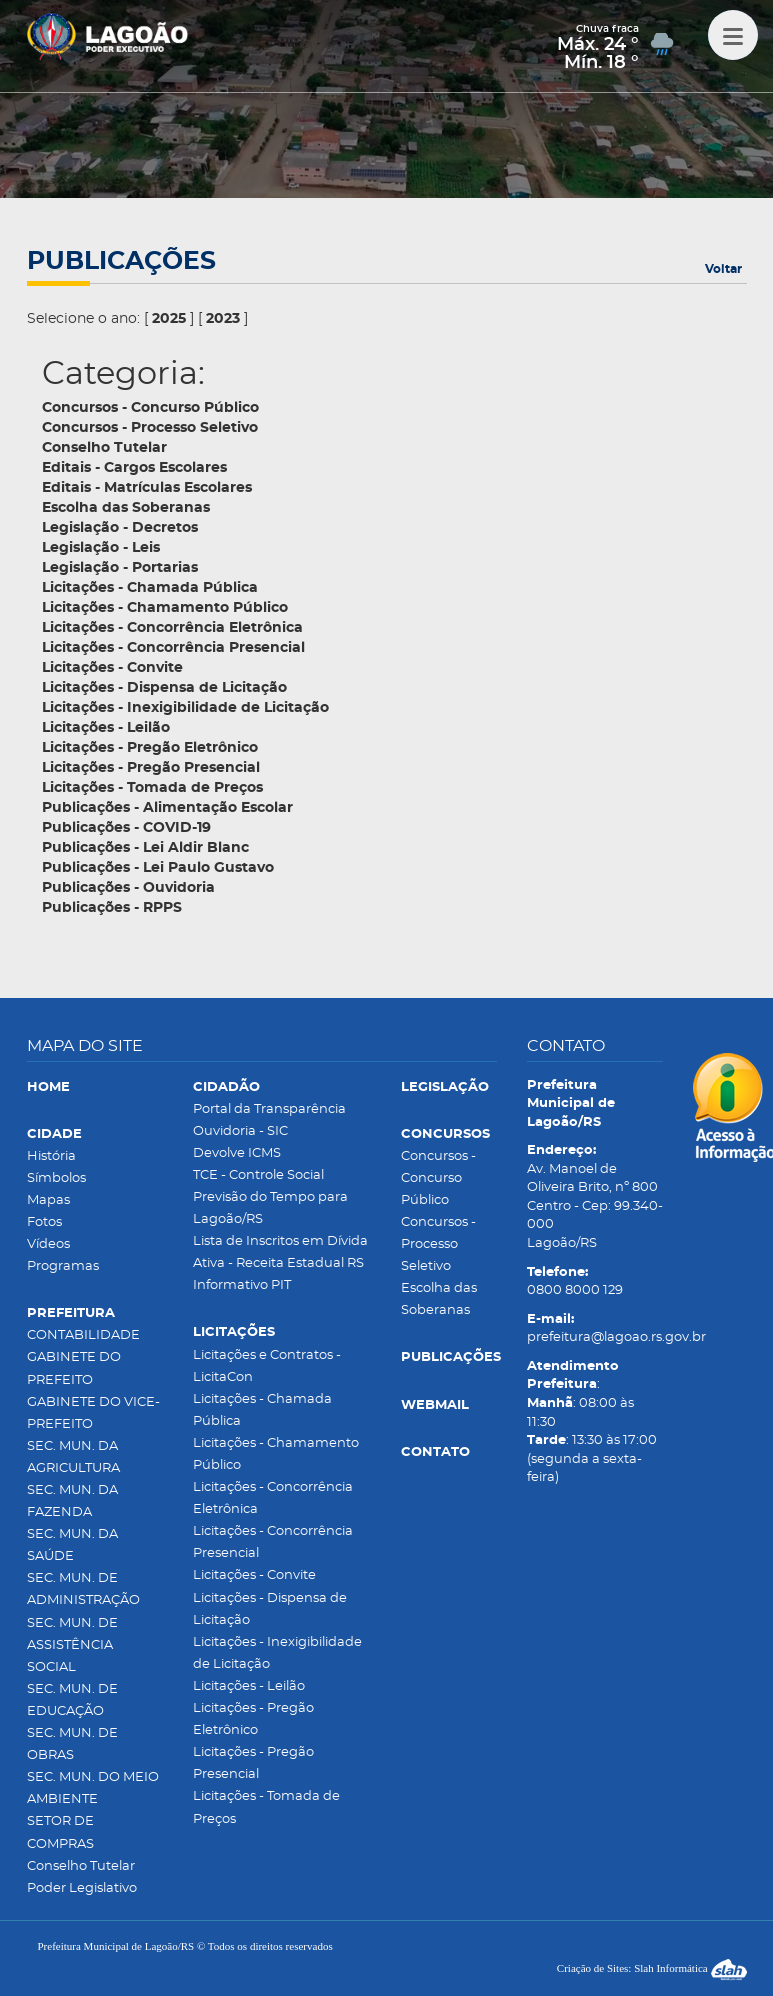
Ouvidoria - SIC (240, 1131)
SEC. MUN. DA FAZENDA (72, 1501)
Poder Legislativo (82, 1888)
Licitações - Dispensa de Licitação (270, 1609)
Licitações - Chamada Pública (262, 1410)
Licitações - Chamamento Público (276, 1454)
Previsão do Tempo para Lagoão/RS (270, 1208)
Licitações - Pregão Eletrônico (253, 1719)
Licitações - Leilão (249, 1686)
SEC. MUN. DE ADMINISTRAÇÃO (83, 1589)
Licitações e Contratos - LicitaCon (267, 1366)
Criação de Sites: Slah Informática (652, 1968)
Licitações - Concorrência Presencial (273, 1542)
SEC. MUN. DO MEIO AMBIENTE (93, 1788)
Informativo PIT (242, 1285)
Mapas (48, 1200)
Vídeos (48, 1244)
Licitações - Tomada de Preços (266, 1807)
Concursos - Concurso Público (438, 1178)
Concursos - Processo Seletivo (438, 1244)
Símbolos (56, 1178)
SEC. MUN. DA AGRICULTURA (73, 1457)
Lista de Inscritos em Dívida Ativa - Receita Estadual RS (280, 1252)
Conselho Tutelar (81, 1866)
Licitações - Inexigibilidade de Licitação (277, 1653)
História (51, 1156)
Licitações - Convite (254, 1575)
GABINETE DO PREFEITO (74, 1368)
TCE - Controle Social (258, 1175)
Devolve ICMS (237, 1153)
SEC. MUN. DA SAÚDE (72, 1545)
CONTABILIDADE (83, 1335)
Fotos (44, 1222)
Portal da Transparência (269, 1109)
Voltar (723, 269)
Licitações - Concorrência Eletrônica (273, 1498)
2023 (223, 319)
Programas (63, 1266)
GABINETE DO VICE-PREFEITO (93, 1413)
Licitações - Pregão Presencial (253, 1763)
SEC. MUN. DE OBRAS (72, 1744)
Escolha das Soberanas (439, 1299)
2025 (169, 319)
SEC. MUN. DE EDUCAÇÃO (72, 1700)
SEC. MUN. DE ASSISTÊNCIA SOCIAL (72, 1645)
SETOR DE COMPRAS (60, 1832)
